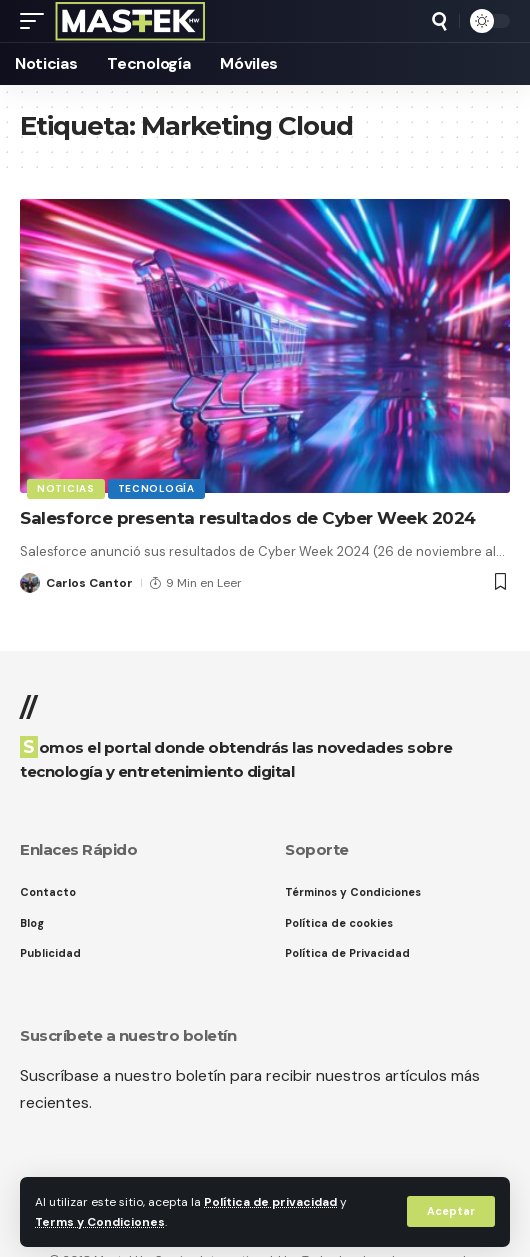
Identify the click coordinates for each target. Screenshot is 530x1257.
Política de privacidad (270, 1202)
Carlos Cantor (89, 583)
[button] (451, 1211)
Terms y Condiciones (100, 1222)
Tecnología (156, 488)
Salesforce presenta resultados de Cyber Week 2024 (248, 518)
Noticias (66, 488)
